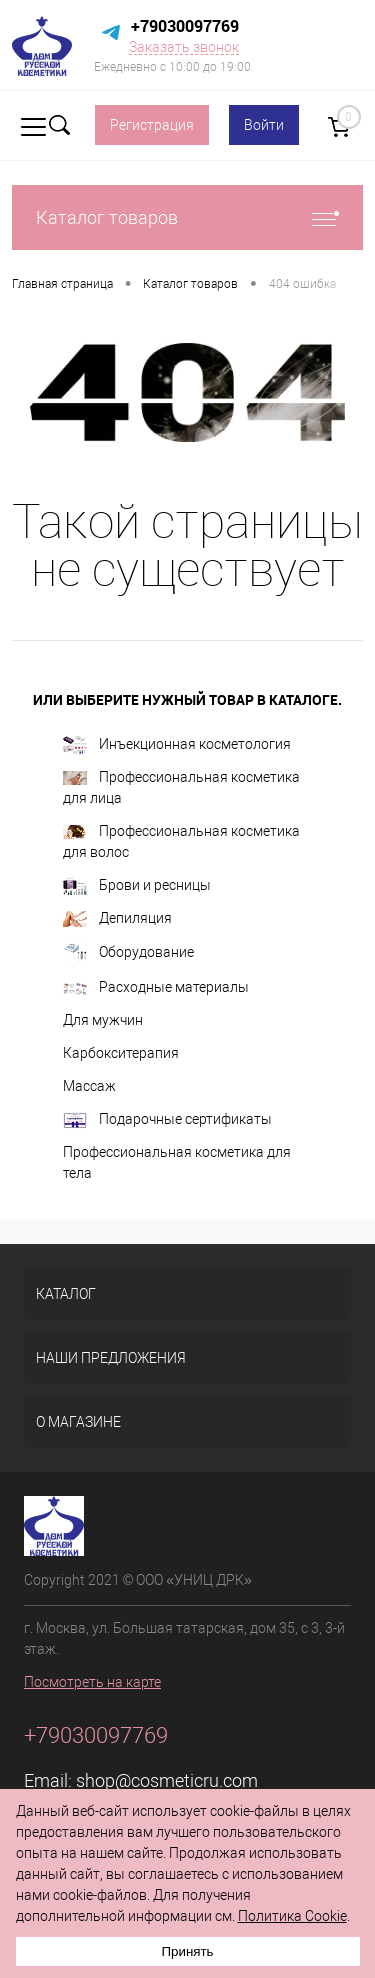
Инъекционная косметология (177, 745)
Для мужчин (103, 1020)
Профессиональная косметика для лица (181, 787)
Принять (187, 1951)
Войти (264, 125)
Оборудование (128, 953)
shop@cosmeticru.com (167, 1780)
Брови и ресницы (137, 886)
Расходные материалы (156, 987)
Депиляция (117, 918)
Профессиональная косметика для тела (177, 1162)
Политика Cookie (292, 1916)
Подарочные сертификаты (167, 1120)
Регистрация (152, 125)
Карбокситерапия (121, 1053)
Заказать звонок (184, 47)
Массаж (89, 1086)
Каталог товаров (187, 217)
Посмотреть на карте (92, 1682)
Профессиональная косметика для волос (181, 841)
